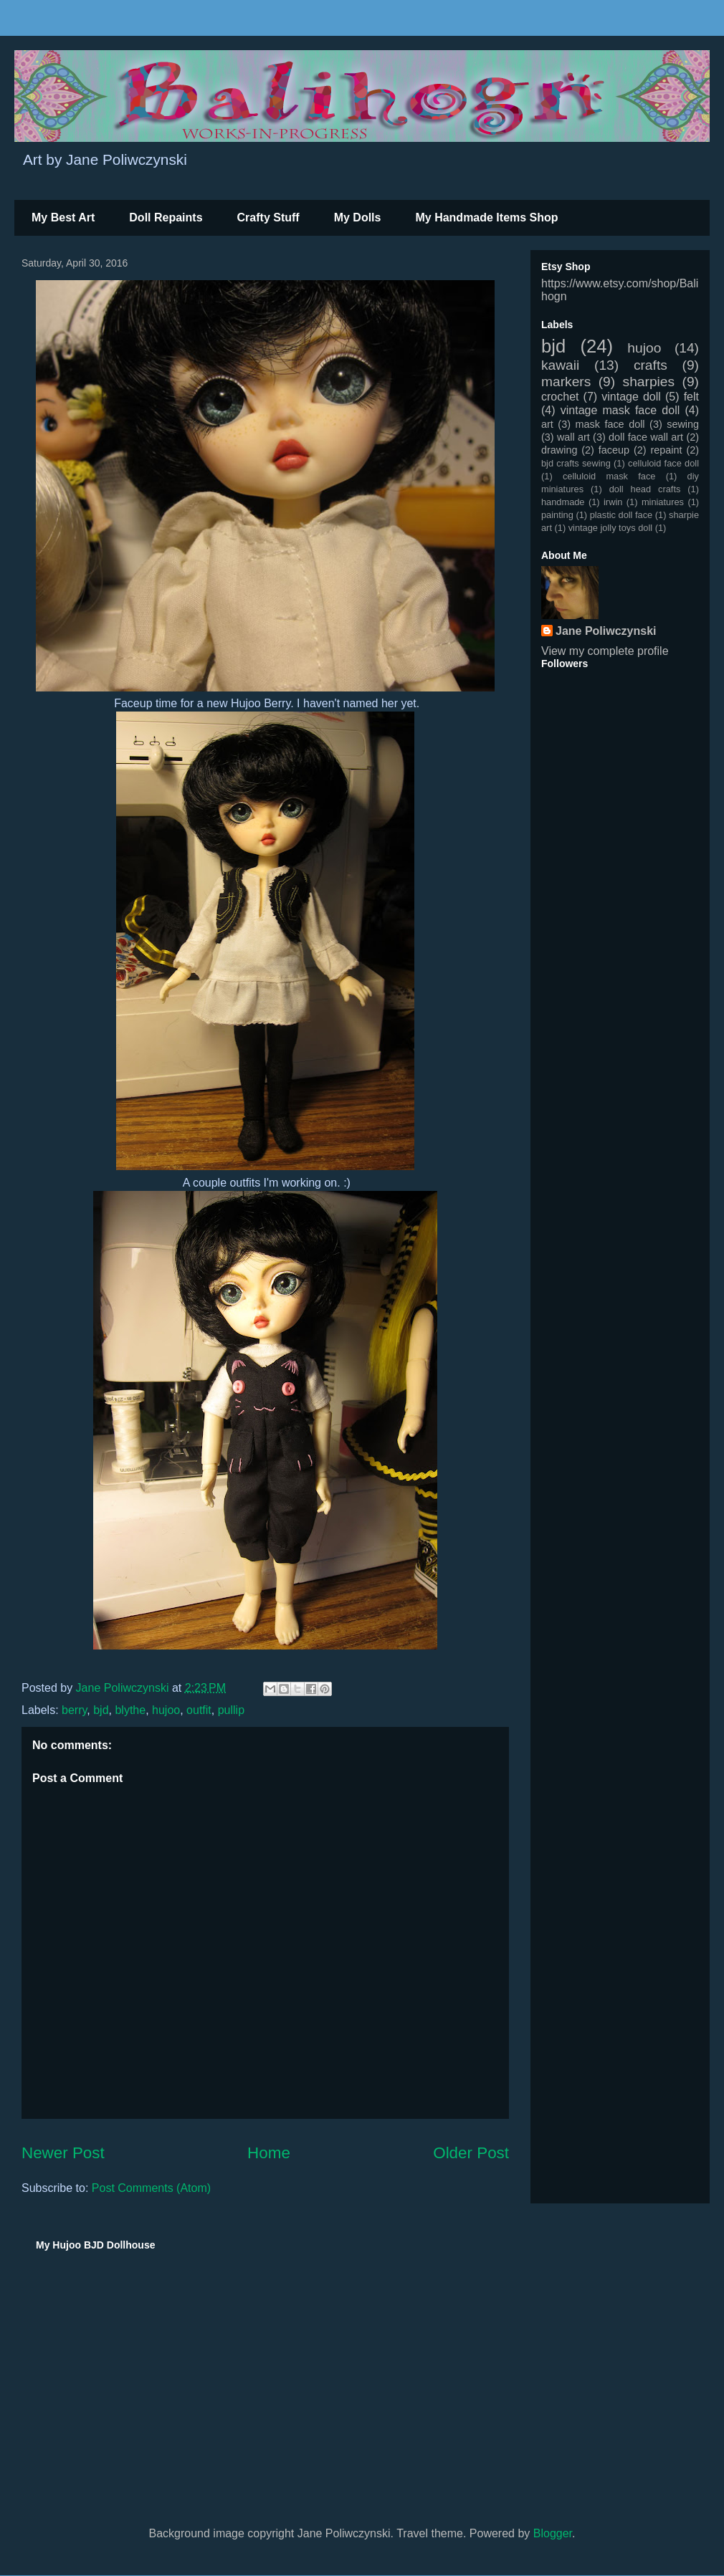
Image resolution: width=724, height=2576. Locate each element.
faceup (614, 450)
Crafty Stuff (268, 217)
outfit (198, 1710)
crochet (559, 397)
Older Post (471, 2153)
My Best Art (63, 217)
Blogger (552, 2533)
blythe (130, 1710)
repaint (666, 450)
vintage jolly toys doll (610, 527)
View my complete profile (605, 651)
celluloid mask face (609, 476)
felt (691, 397)
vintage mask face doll (620, 410)
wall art (573, 437)
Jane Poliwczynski (606, 631)
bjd (100, 1710)
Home (268, 2153)
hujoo (166, 1710)
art (547, 424)
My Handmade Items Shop (486, 217)
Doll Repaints (165, 217)
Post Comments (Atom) (151, 2188)
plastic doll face (621, 514)
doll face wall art (646, 437)
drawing (559, 450)
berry (74, 1710)
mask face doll (609, 424)
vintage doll (631, 397)
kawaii (560, 365)
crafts (650, 365)
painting (557, 514)
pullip (231, 1710)
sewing (683, 424)
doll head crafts (645, 489)
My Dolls (357, 217)
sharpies (649, 381)
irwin (613, 502)
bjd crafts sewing (576, 463)
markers (566, 381)
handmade (562, 502)
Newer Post (63, 2153)
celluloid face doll (663, 463)
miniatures (663, 502)
